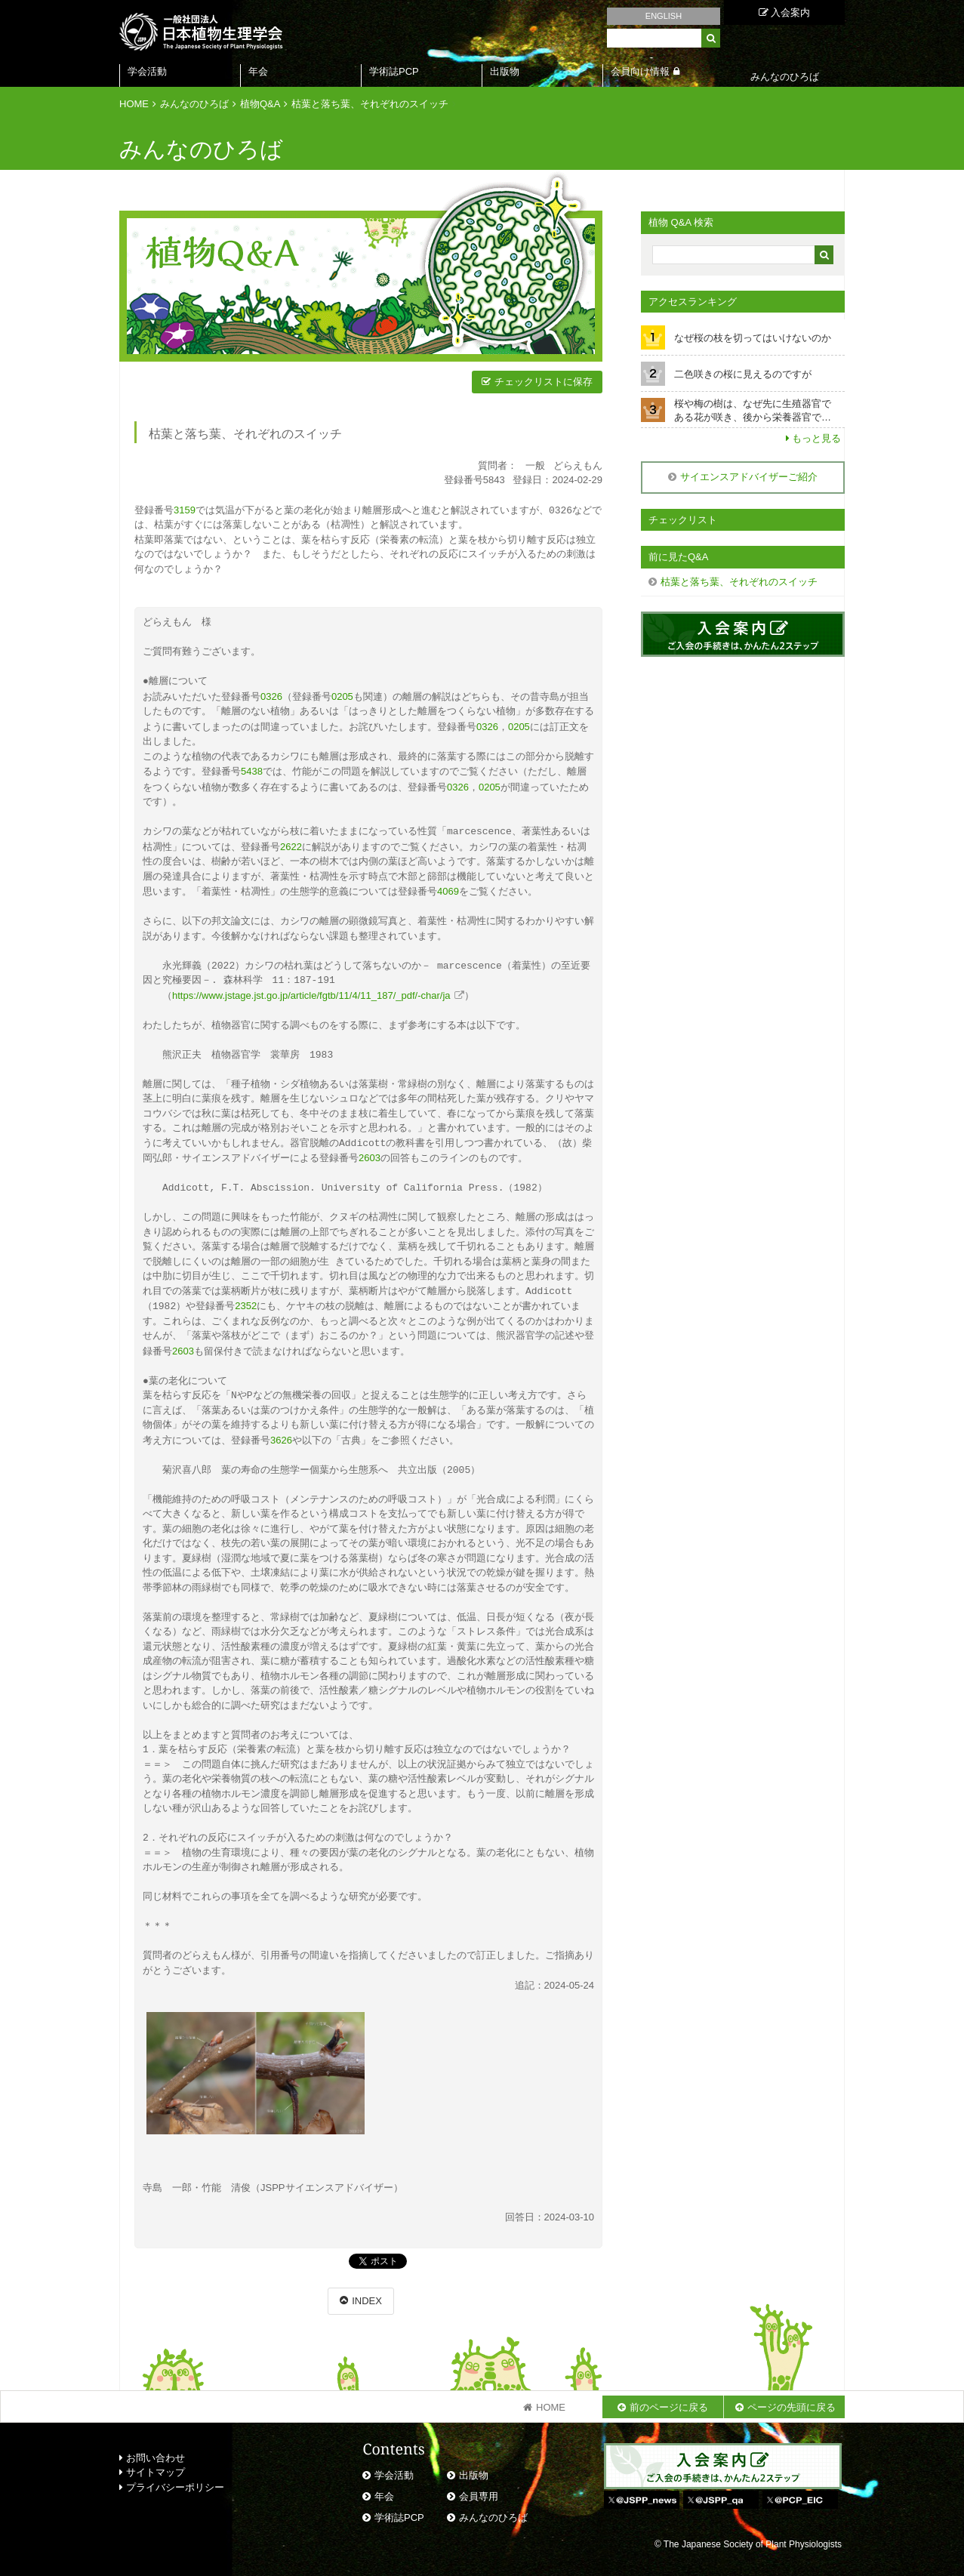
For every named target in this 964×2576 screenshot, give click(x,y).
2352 (246, 1299)
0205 (342, 695)
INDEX (367, 2291)
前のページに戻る (669, 2398)
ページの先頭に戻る (791, 2398)
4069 (448, 886)
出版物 (504, 71)
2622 (291, 843)
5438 (252, 769)
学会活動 (147, 71)
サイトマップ (152, 2463)
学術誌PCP (394, 71)
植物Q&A (260, 103)
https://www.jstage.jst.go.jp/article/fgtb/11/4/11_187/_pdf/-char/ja (311, 990)
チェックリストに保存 (543, 381)
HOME (134, 103)
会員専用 (478, 2487)
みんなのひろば (194, 103)
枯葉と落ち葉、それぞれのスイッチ (369, 103)
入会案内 (785, 12)
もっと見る (816, 438)
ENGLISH (663, 15)
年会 (258, 71)
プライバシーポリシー (171, 2478)
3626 (281, 1431)
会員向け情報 (640, 71)
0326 (271, 695)
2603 (369, 1151)
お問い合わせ (152, 2448)
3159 (185, 510)
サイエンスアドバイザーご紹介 (749, 476)
